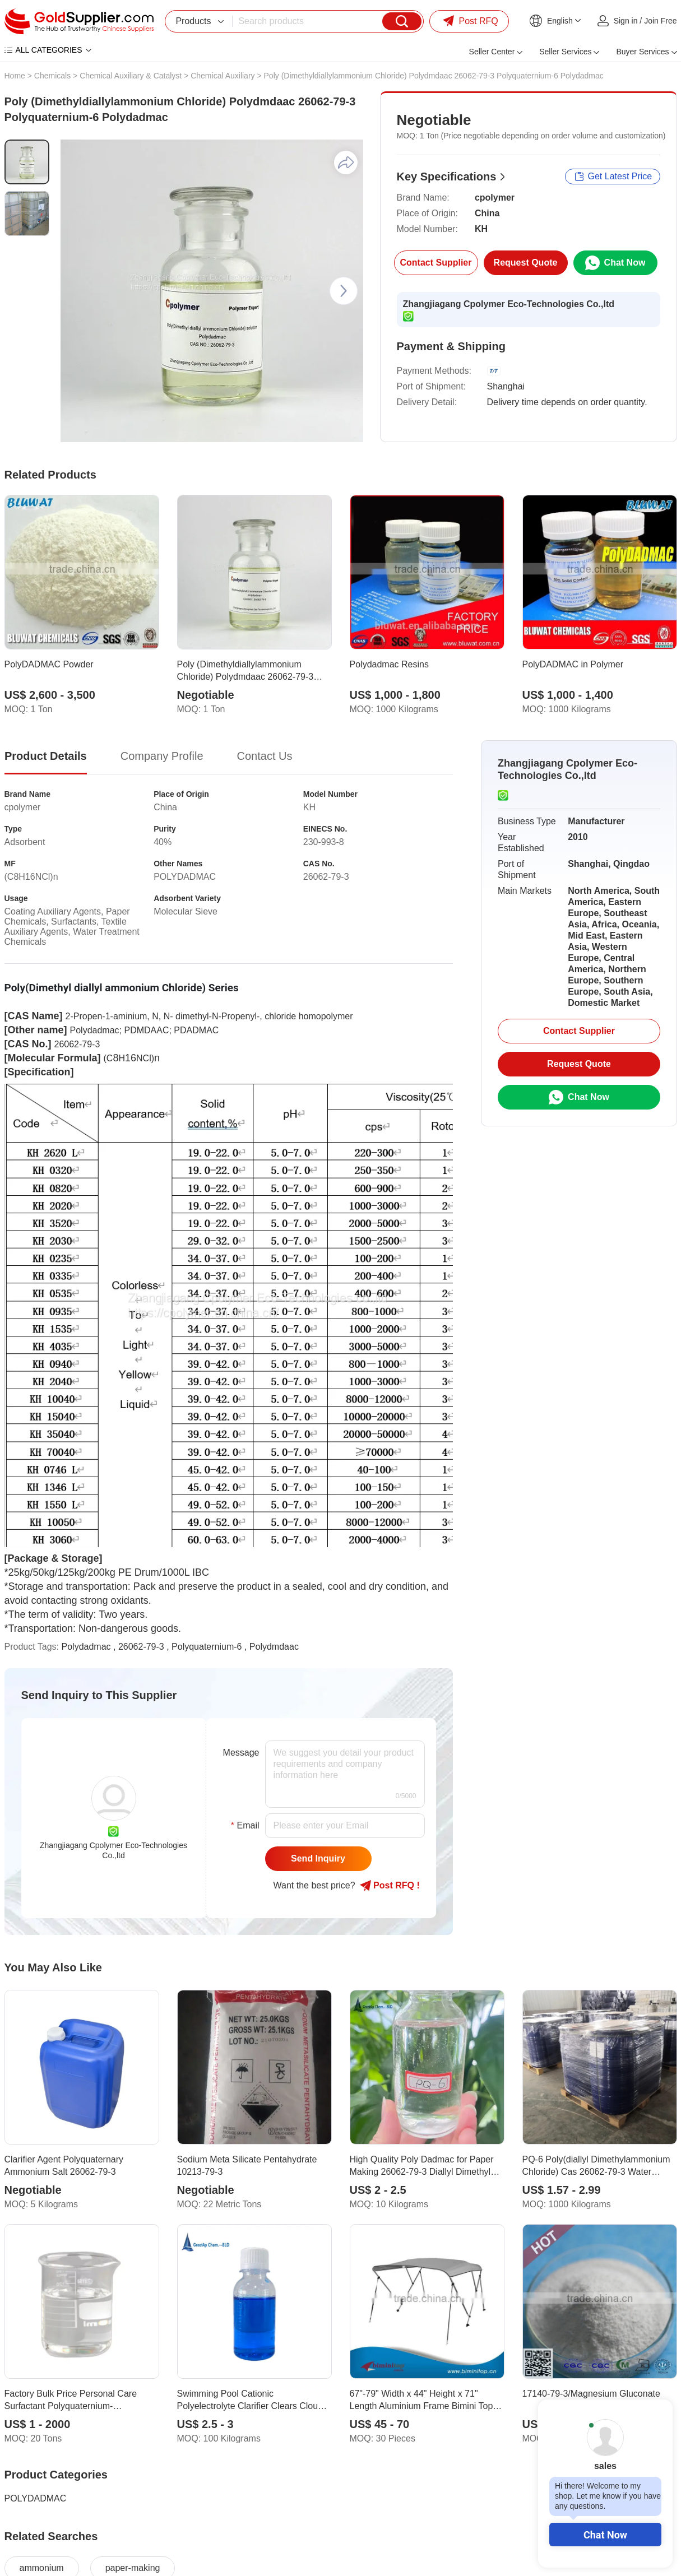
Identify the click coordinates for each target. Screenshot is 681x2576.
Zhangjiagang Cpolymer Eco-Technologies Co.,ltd (509, 304)
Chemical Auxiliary (222, 75)
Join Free (660, 20)
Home (14, 75)
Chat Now (605, 2535)
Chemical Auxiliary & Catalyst (131, 75)
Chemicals (52, 75)
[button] (344, 291)
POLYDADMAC (35, 2498)
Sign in (626, 20)
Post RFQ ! (390, 1885)
